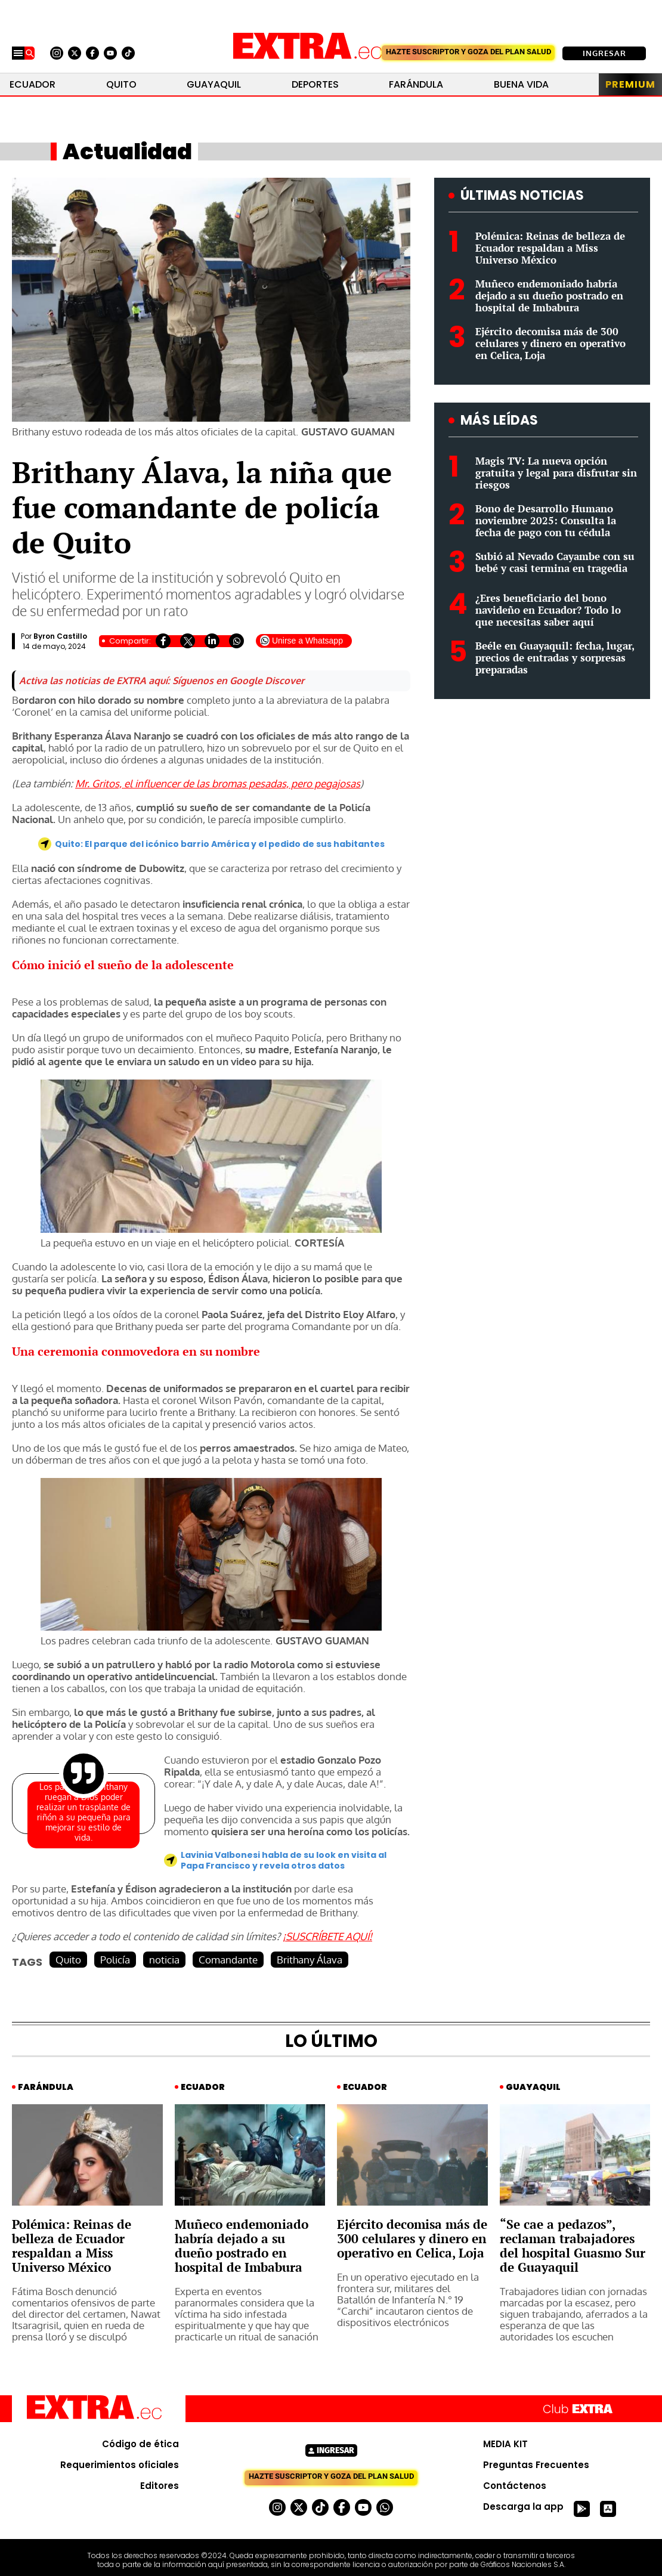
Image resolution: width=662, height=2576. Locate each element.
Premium (630, 84)
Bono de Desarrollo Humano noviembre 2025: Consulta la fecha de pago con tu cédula (545, 520)
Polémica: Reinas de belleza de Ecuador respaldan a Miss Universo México (550, 248)
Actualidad (127, 151)
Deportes (315, 84)
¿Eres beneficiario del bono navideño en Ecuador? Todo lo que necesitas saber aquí (548, 610)
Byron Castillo (60, 636)
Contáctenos (514, 2486)
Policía (115, 1959)
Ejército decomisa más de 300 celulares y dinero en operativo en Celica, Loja (550, 343)
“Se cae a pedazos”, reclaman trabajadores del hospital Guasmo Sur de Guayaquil (572, 2245)
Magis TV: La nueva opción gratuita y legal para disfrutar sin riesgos (556, 472)
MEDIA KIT (505, 2444)
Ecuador (32, 84)
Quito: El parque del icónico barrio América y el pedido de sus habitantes (220, 844)
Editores (159, 2486)
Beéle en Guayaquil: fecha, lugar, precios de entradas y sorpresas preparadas (554, 657)
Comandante (228, 1959)
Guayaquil (214, 84)
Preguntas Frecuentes (536, 2465)
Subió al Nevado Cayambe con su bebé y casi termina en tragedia (555, 562)
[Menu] (18, 53)
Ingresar (604, 53)
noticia (164, 1959)
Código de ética (140, 2444)
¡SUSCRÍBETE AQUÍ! (327, 1936)
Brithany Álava (309, 1959)
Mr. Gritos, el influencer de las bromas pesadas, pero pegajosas (217, 783)
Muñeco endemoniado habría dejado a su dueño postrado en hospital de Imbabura (549, 295)
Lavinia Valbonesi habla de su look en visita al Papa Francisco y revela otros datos (283, 1860)
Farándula (416, 84)
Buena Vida (521, 84)
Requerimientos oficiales (119, 2465)
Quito (121, 84)
